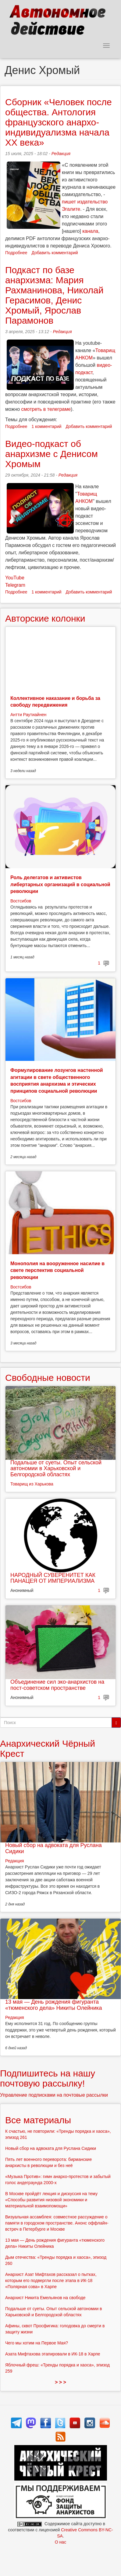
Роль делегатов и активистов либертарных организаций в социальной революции (60, 884)
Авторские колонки (45, 618)
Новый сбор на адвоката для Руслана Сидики (53, 1848)
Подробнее (16, 252)
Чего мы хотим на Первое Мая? (36, 2342)
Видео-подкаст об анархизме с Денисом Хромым (51, 454)
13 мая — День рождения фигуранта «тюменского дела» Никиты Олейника (53, 2005)
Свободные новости (47, 1378)
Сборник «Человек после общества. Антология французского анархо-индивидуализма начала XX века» (58, 122)
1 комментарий (47, 426)
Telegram (15, 585)
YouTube (14, 577)
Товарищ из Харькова (31, 1483)
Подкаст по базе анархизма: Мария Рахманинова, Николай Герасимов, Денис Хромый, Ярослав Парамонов (54, 295)
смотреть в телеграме (46, 409)
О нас (60, 2542)
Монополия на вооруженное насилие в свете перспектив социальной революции (57, 1270)
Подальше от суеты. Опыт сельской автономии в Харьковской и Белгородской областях (55, 1468)
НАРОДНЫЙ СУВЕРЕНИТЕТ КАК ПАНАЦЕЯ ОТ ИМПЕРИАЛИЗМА (52, 1578)
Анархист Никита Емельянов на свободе (45, 2297)
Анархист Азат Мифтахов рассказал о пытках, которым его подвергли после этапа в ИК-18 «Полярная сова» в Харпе (51, 2280)
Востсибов (20, 900)
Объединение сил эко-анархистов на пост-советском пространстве (57, 1685)
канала (90, 231)
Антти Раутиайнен (28, 714)
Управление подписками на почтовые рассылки (54, 2095)
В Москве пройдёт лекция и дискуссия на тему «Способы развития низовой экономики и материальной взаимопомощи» (51, 2199)
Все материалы (38, 2120)
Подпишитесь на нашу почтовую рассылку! (47, 2078)
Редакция (61, 153)
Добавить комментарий (55, 252)
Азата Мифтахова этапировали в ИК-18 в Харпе (52, 2353)
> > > (60, 2382)
